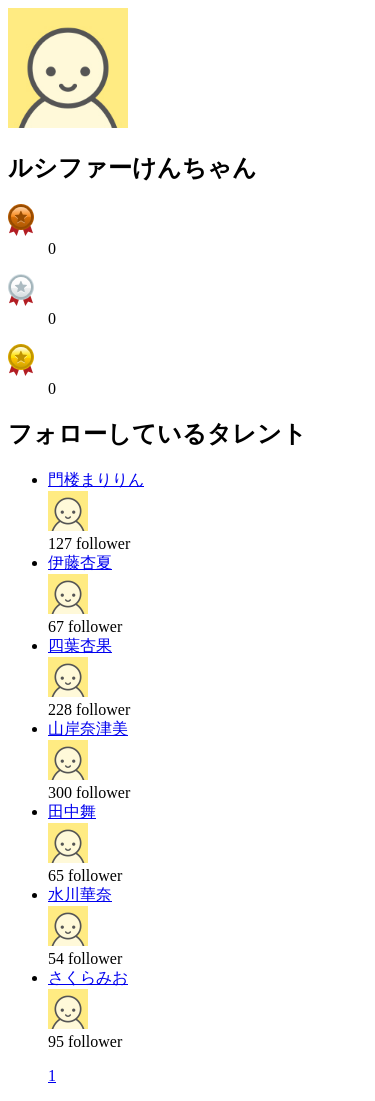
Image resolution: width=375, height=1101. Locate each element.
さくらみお (88, 977)
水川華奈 (80, 894)
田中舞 (72, 811)
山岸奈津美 (88, 728)
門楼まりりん (96, 479)
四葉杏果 (80, 645)
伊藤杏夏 (80, 562)
